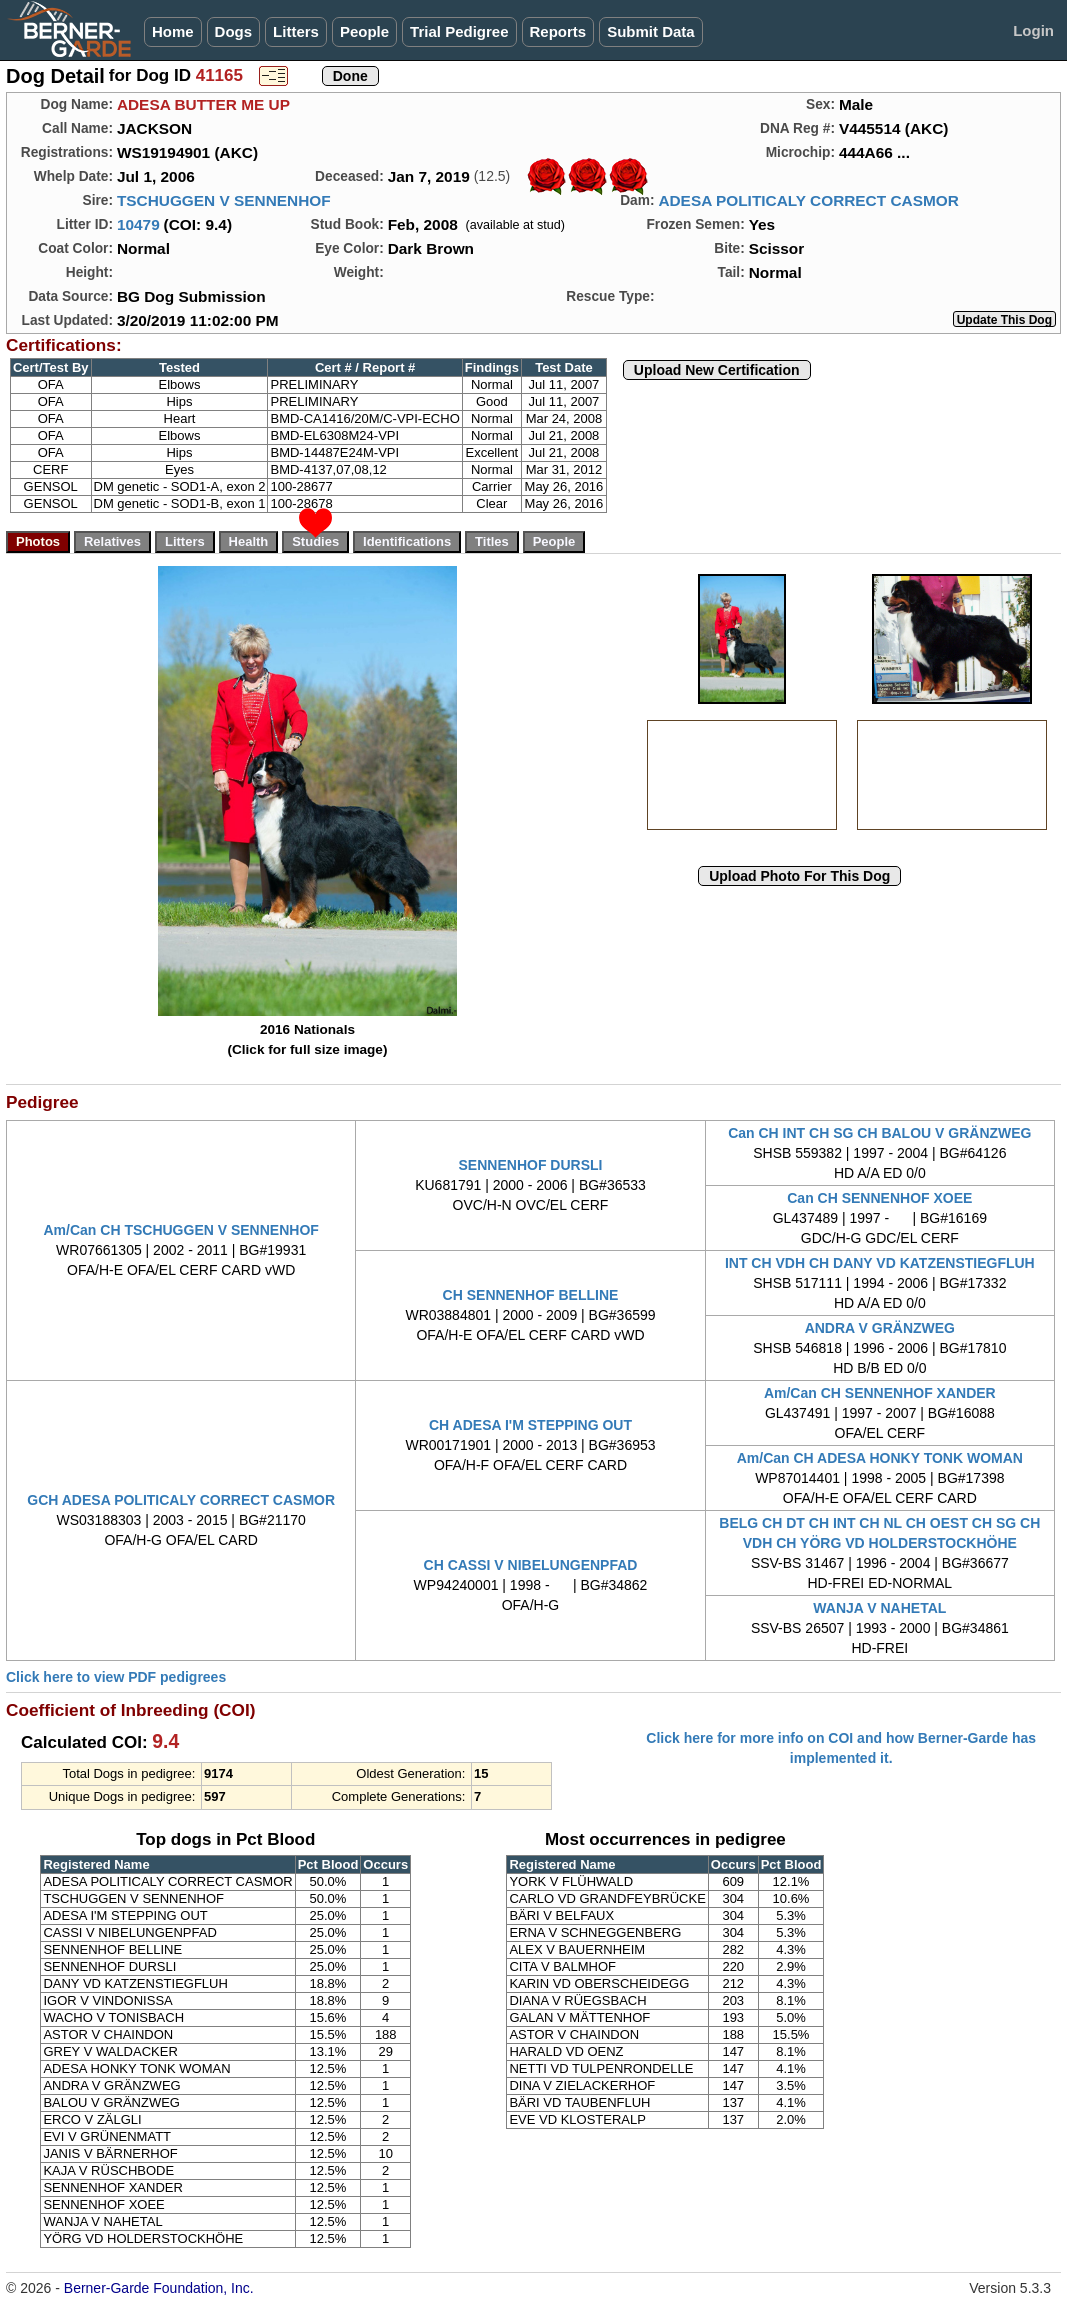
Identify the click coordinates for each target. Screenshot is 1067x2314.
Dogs (234, 31)
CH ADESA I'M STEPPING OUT (530, 1425)
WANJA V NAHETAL (879, 1608)
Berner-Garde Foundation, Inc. (159, 2288)
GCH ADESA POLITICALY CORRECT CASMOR (181, 1500)
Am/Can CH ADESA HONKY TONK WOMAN (880, 1458)
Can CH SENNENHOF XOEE (879, 1198)
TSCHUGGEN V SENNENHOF (224, 200)
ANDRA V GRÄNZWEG (880, 1328)
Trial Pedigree (459, 31)
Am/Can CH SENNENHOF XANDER (880, 1393)
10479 (138, 224)
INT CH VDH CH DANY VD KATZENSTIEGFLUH (880, 1263)
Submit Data (651, 31)
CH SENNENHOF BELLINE (531, 1295)
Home (173, 31)
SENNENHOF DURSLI (531, 1165)
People (364, 31)
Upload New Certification (717, 370)
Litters (296, 31)
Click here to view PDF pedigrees (116, 1677)
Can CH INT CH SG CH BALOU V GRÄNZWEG (879, 1133)
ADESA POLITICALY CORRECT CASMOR (808, 200)
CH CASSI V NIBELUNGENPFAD (531, 1565)
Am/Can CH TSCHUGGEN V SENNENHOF (180, 1230)
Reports (558, 31)
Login (1033, 30)
